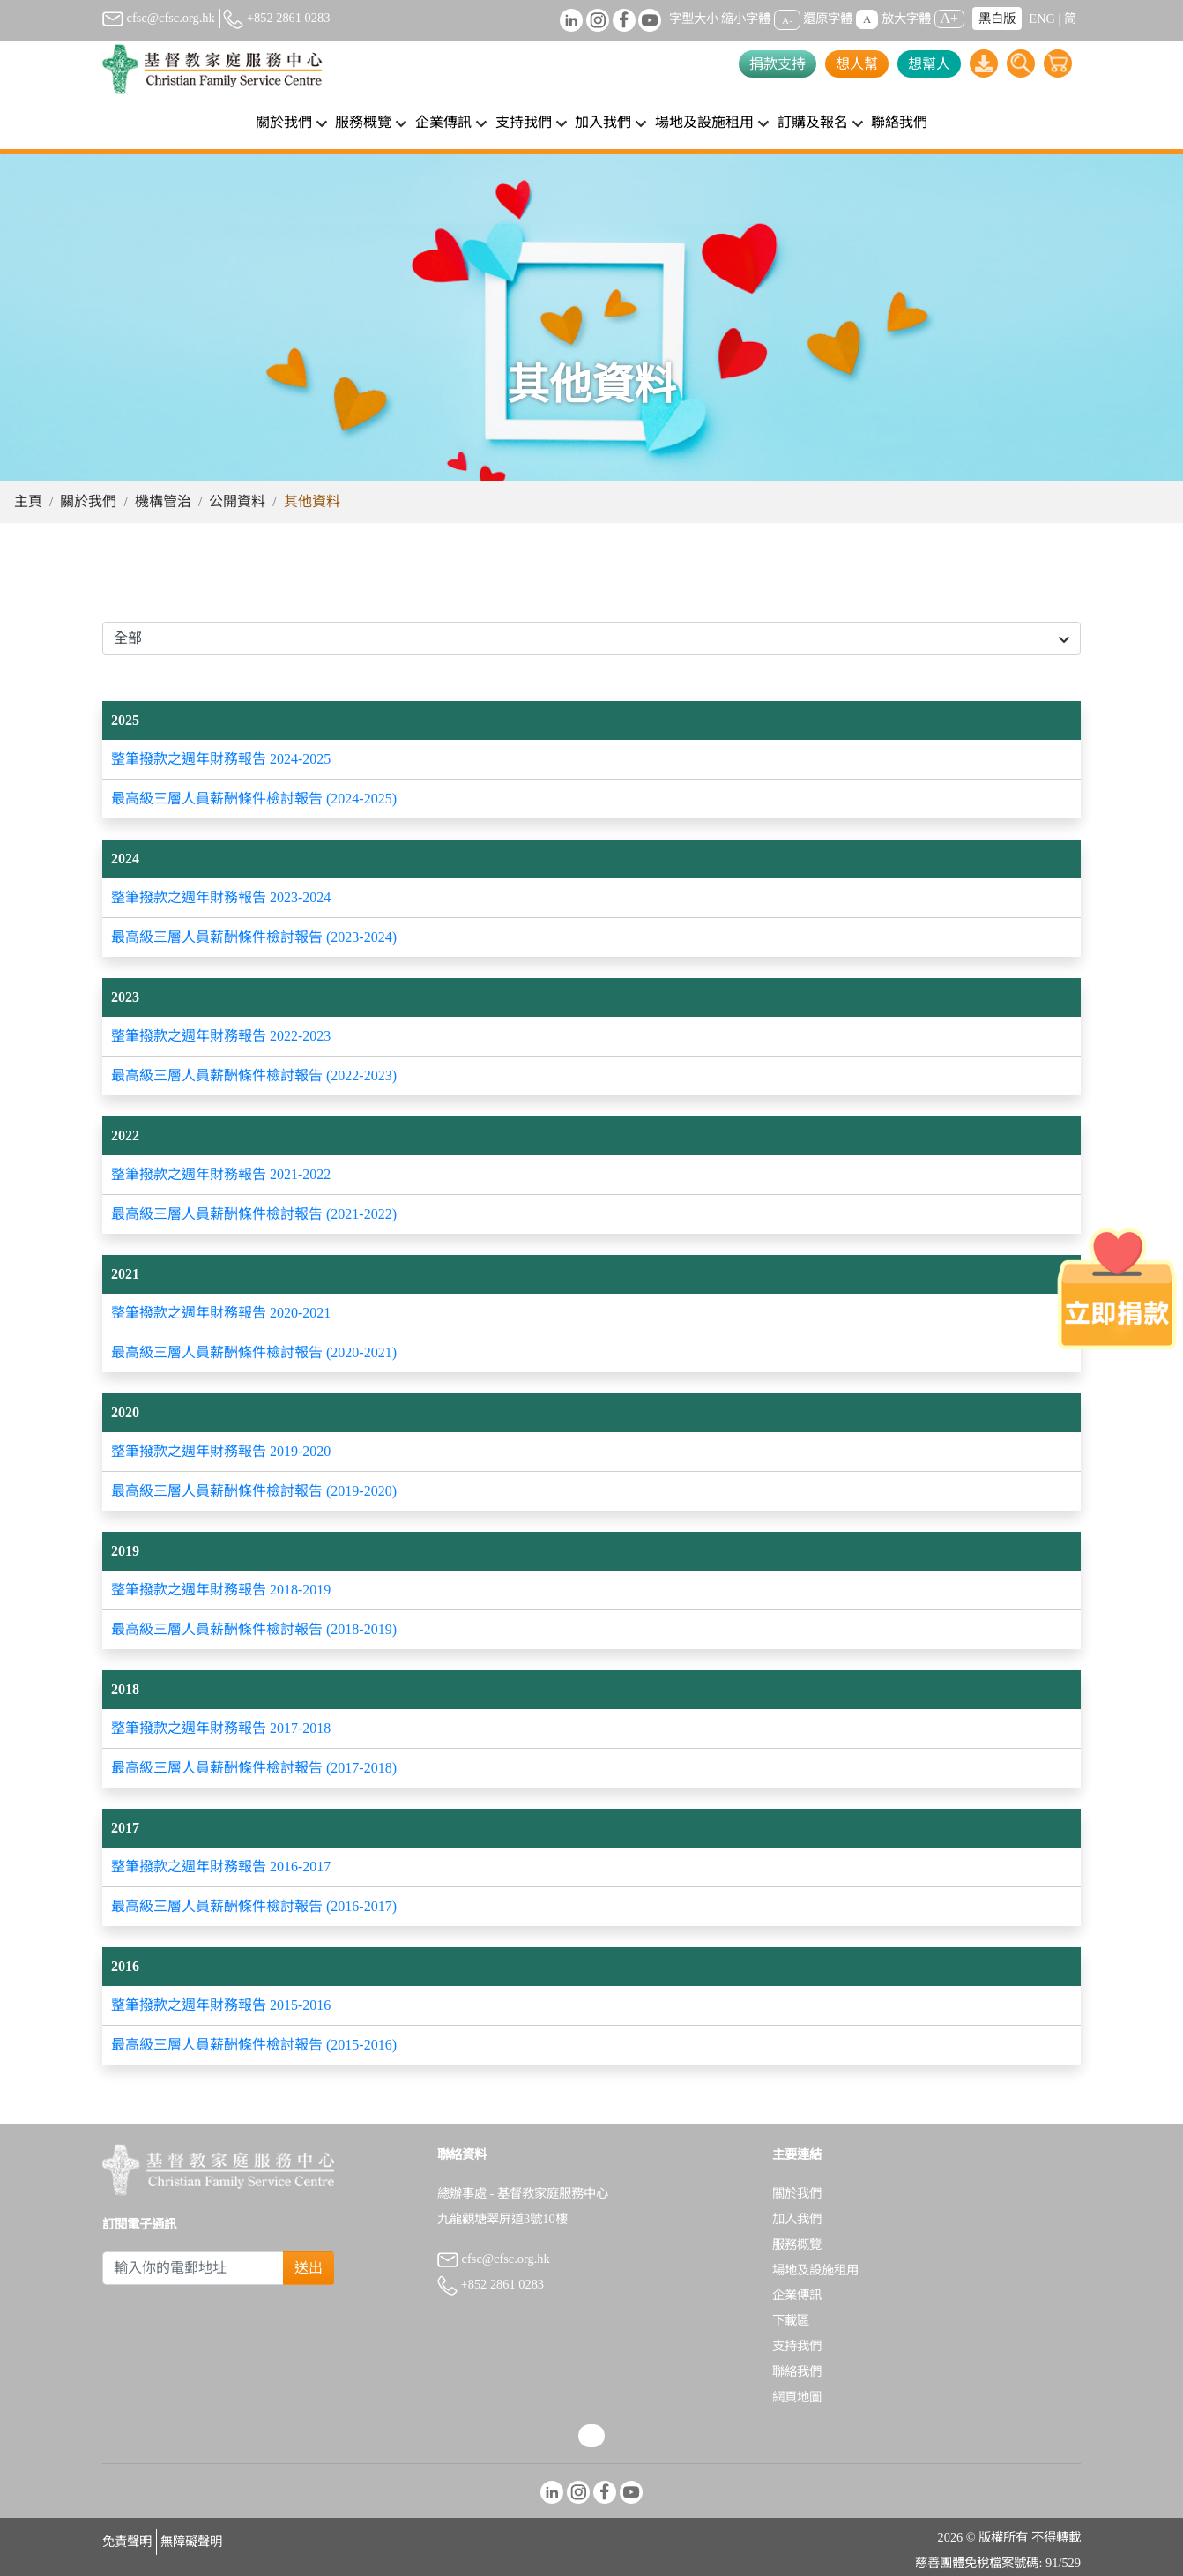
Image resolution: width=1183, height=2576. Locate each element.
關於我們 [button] (284, 122)
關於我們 (88, 501)
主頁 (28, 501)
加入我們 (797, 2219)
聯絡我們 (899, 122)
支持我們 (797, 2346)
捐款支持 (777, 63)
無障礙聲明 (191, 2542)
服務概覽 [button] (363, 122)
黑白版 (997, 18)
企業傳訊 (797, 2295)
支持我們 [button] (523, 122)
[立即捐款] (1117, 1288)
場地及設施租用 (815, 2270)
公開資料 (237, 501)
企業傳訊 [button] (443, 122)
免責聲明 (127, 2542)
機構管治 (163, 501)
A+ (950, 18)
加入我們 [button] (603, 122)
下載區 (790, 2320)
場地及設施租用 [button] (704, 122)
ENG (1042, 18)
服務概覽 (797, 2244)
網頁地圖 (797, 2397)
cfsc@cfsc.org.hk (158, 18)
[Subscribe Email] (193, 2268)
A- (787, 19)
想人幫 (857, 63)
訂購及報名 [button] (813, 122)
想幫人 (929, 63)
